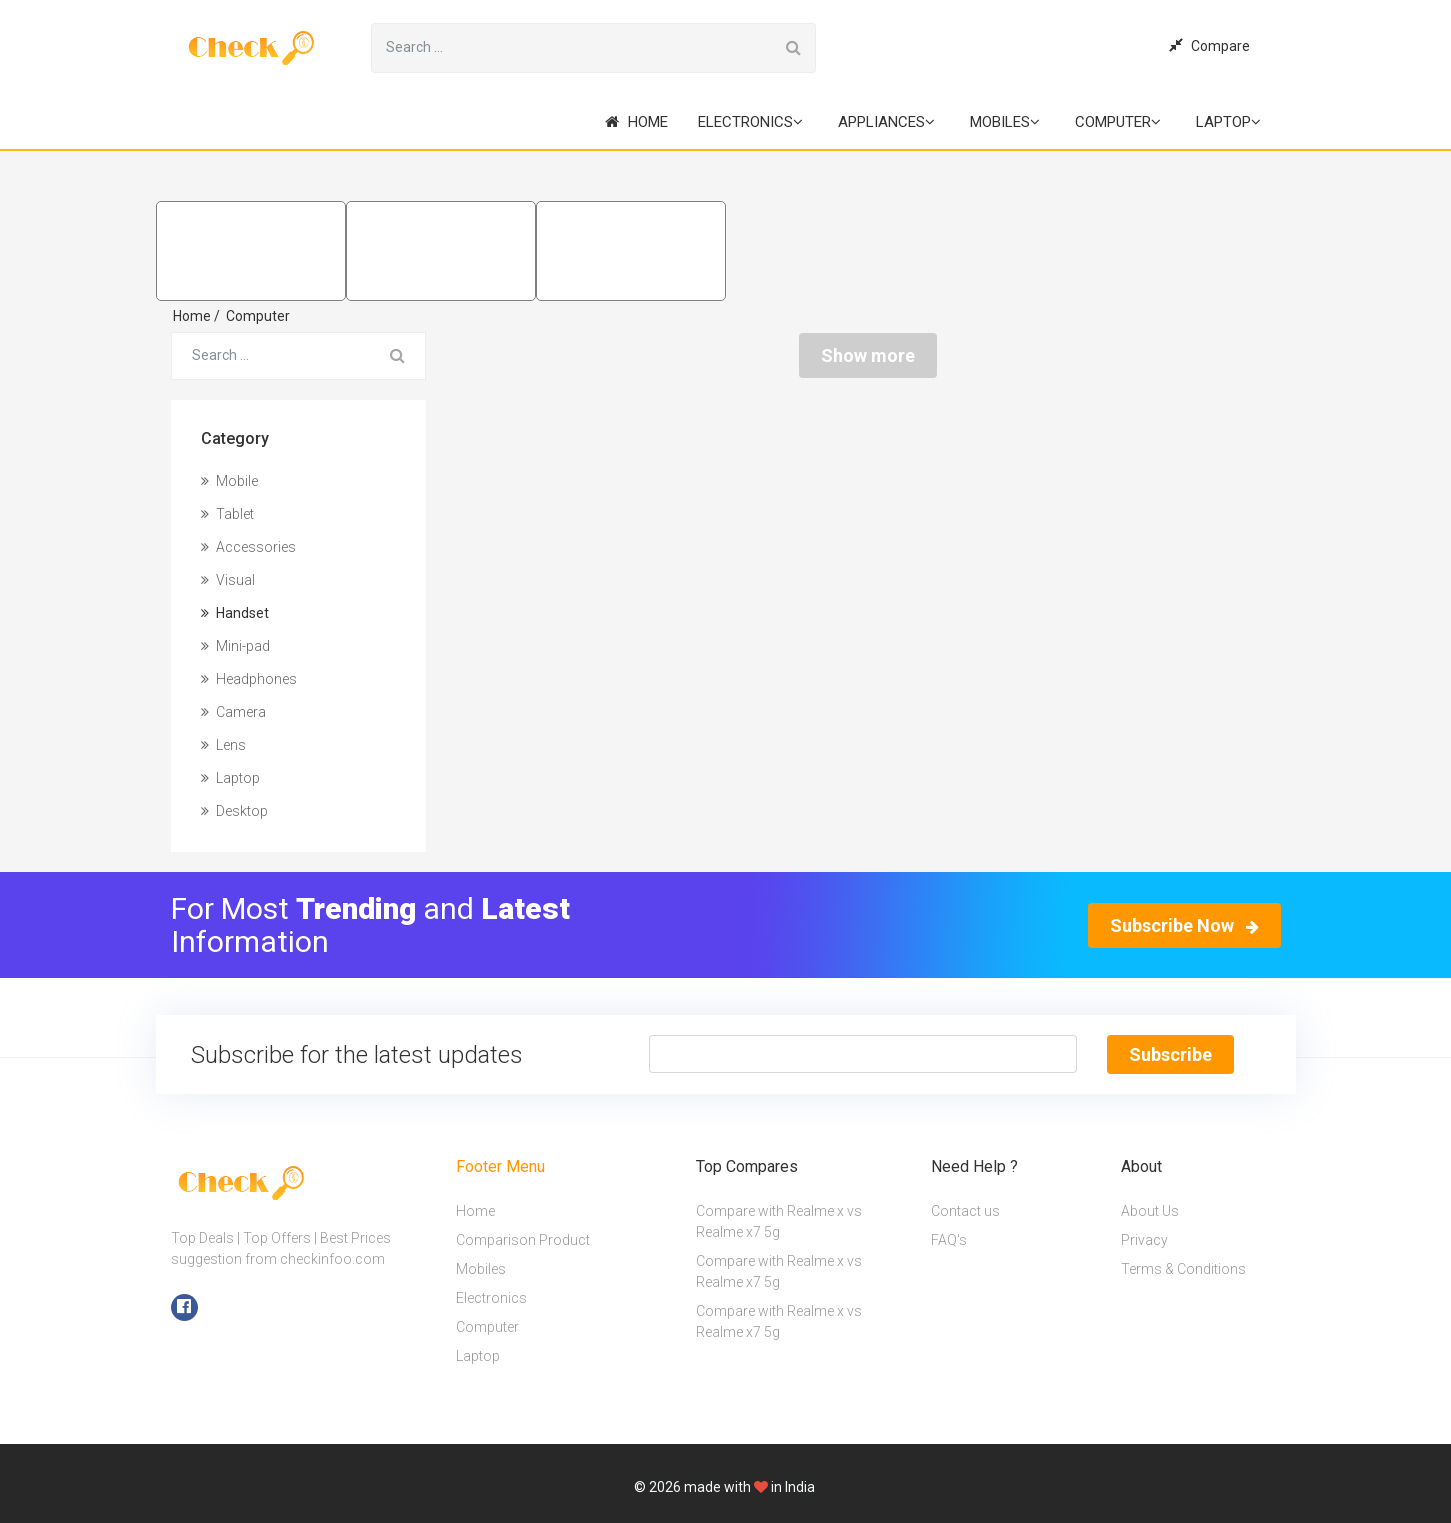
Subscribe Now (1184, 925)
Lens (223, 745)
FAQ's (949, 1239)
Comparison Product (523, 1239)
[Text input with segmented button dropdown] (863, 1054)
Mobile (229, 481)
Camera (233, 712)
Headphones (249, 679)
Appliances (886, 122)
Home (636, 122)
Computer (1118, 122)
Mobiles (1005, 122)
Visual (228, 580)
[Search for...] (572, 48)
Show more (868, 355)
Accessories (248, 547)
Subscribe (1170, 1054)
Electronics (750, 122)
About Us (1150, 1210)
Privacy (1144, 1239)
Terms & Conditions (1183, 1268)
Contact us (965, 1210)
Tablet (227, 514)
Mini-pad (235, 646)
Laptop (1228, 122)
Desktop (234, 811)
